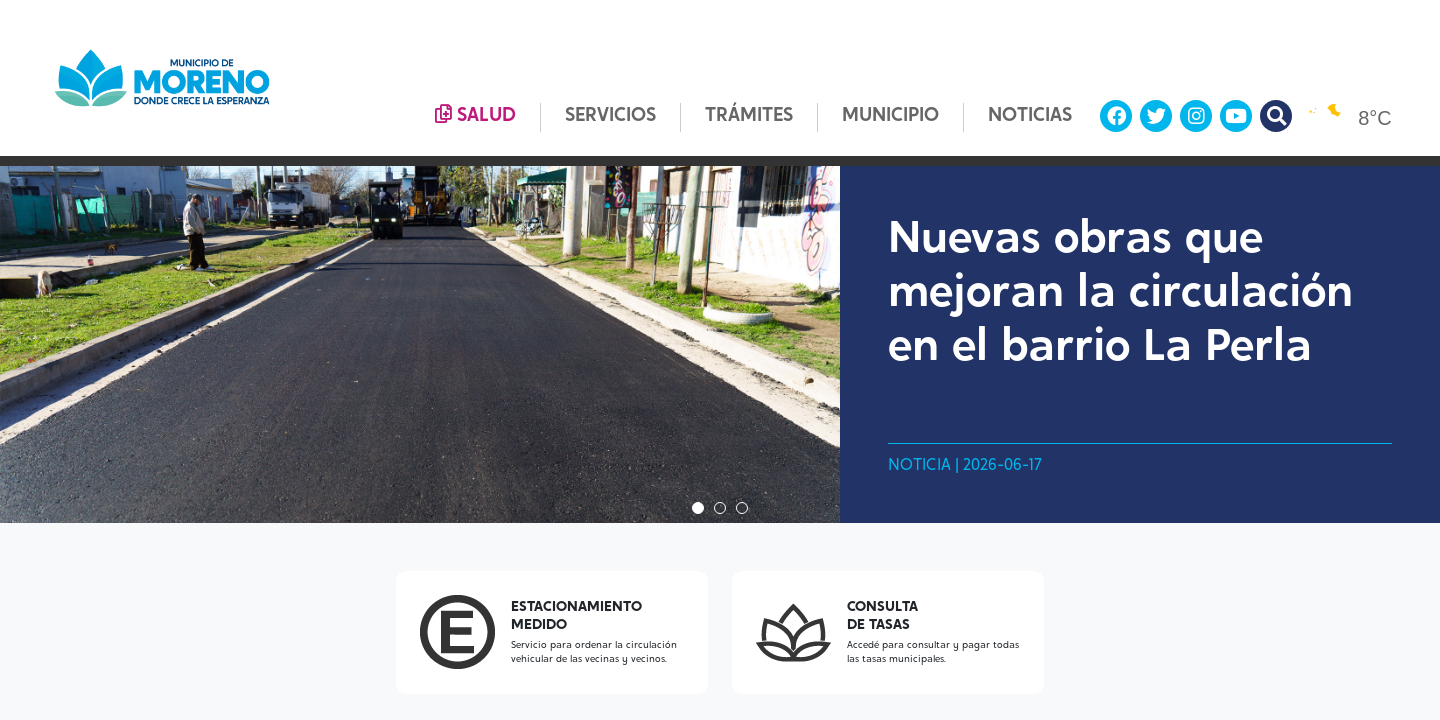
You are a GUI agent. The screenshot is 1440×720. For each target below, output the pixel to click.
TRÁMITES (749, 116)
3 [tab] (742, 508)
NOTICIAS (1030, 116)
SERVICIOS (610, 116)
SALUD (475, 115)
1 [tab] (698, 508)
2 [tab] (720, 508)
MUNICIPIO (890, 116)
